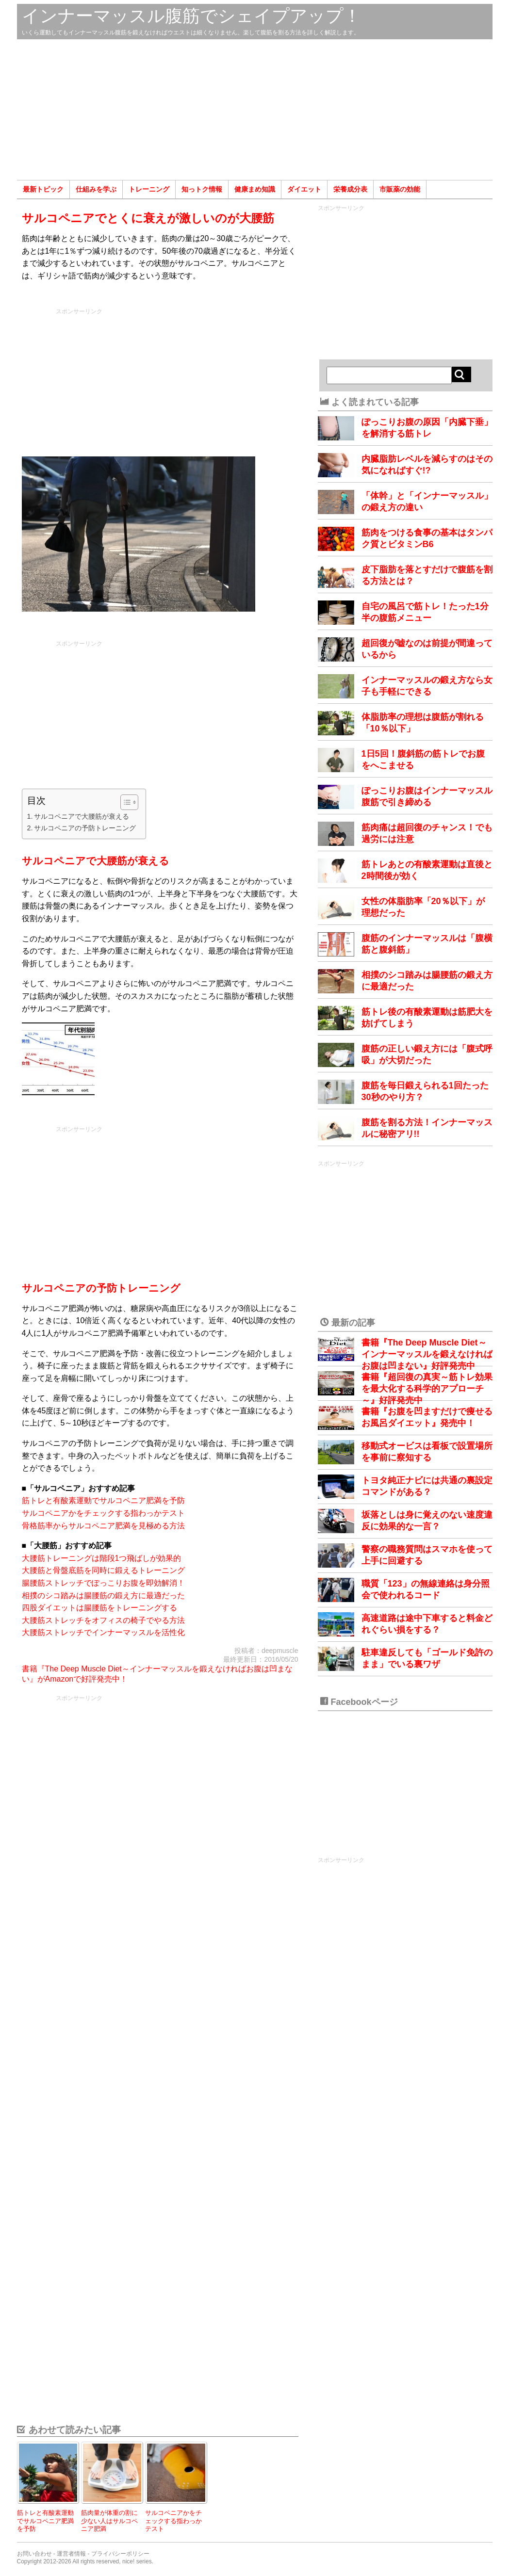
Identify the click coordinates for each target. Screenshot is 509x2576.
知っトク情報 (201, 189)
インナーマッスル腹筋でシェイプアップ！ (191, 16)
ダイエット (304, 189)
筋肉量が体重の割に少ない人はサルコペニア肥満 (109, 2520)
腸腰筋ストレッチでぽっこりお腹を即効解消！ (103, 1583)
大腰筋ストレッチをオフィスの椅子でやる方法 (103, 1620)
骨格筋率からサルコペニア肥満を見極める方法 (103, 1526)
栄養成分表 (350, 189)
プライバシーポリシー (120, 2553)
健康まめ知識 (254, 189)
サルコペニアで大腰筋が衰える (81, 816)
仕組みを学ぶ (96, 189)
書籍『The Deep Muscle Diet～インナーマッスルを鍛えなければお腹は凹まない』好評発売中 (427, 1354)
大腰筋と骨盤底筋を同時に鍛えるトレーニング (103, 1570)
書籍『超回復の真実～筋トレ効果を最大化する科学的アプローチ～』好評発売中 (427, 1388)
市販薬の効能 (399, 189)
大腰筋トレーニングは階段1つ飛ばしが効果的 (101, 1558)
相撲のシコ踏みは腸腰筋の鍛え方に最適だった (103, 1595)
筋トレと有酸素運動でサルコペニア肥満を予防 (103, 1500)
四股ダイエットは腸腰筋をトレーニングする (99, 1608)
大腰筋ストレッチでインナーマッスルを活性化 (103, 1632)
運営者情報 (71, 2553)
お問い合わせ (34, 2553)
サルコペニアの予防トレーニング (85, 828)
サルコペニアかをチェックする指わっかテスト (103, 1513)
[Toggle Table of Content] (124, 802)
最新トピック (43, 189)
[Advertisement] (255, 110)
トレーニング (149, 189)
